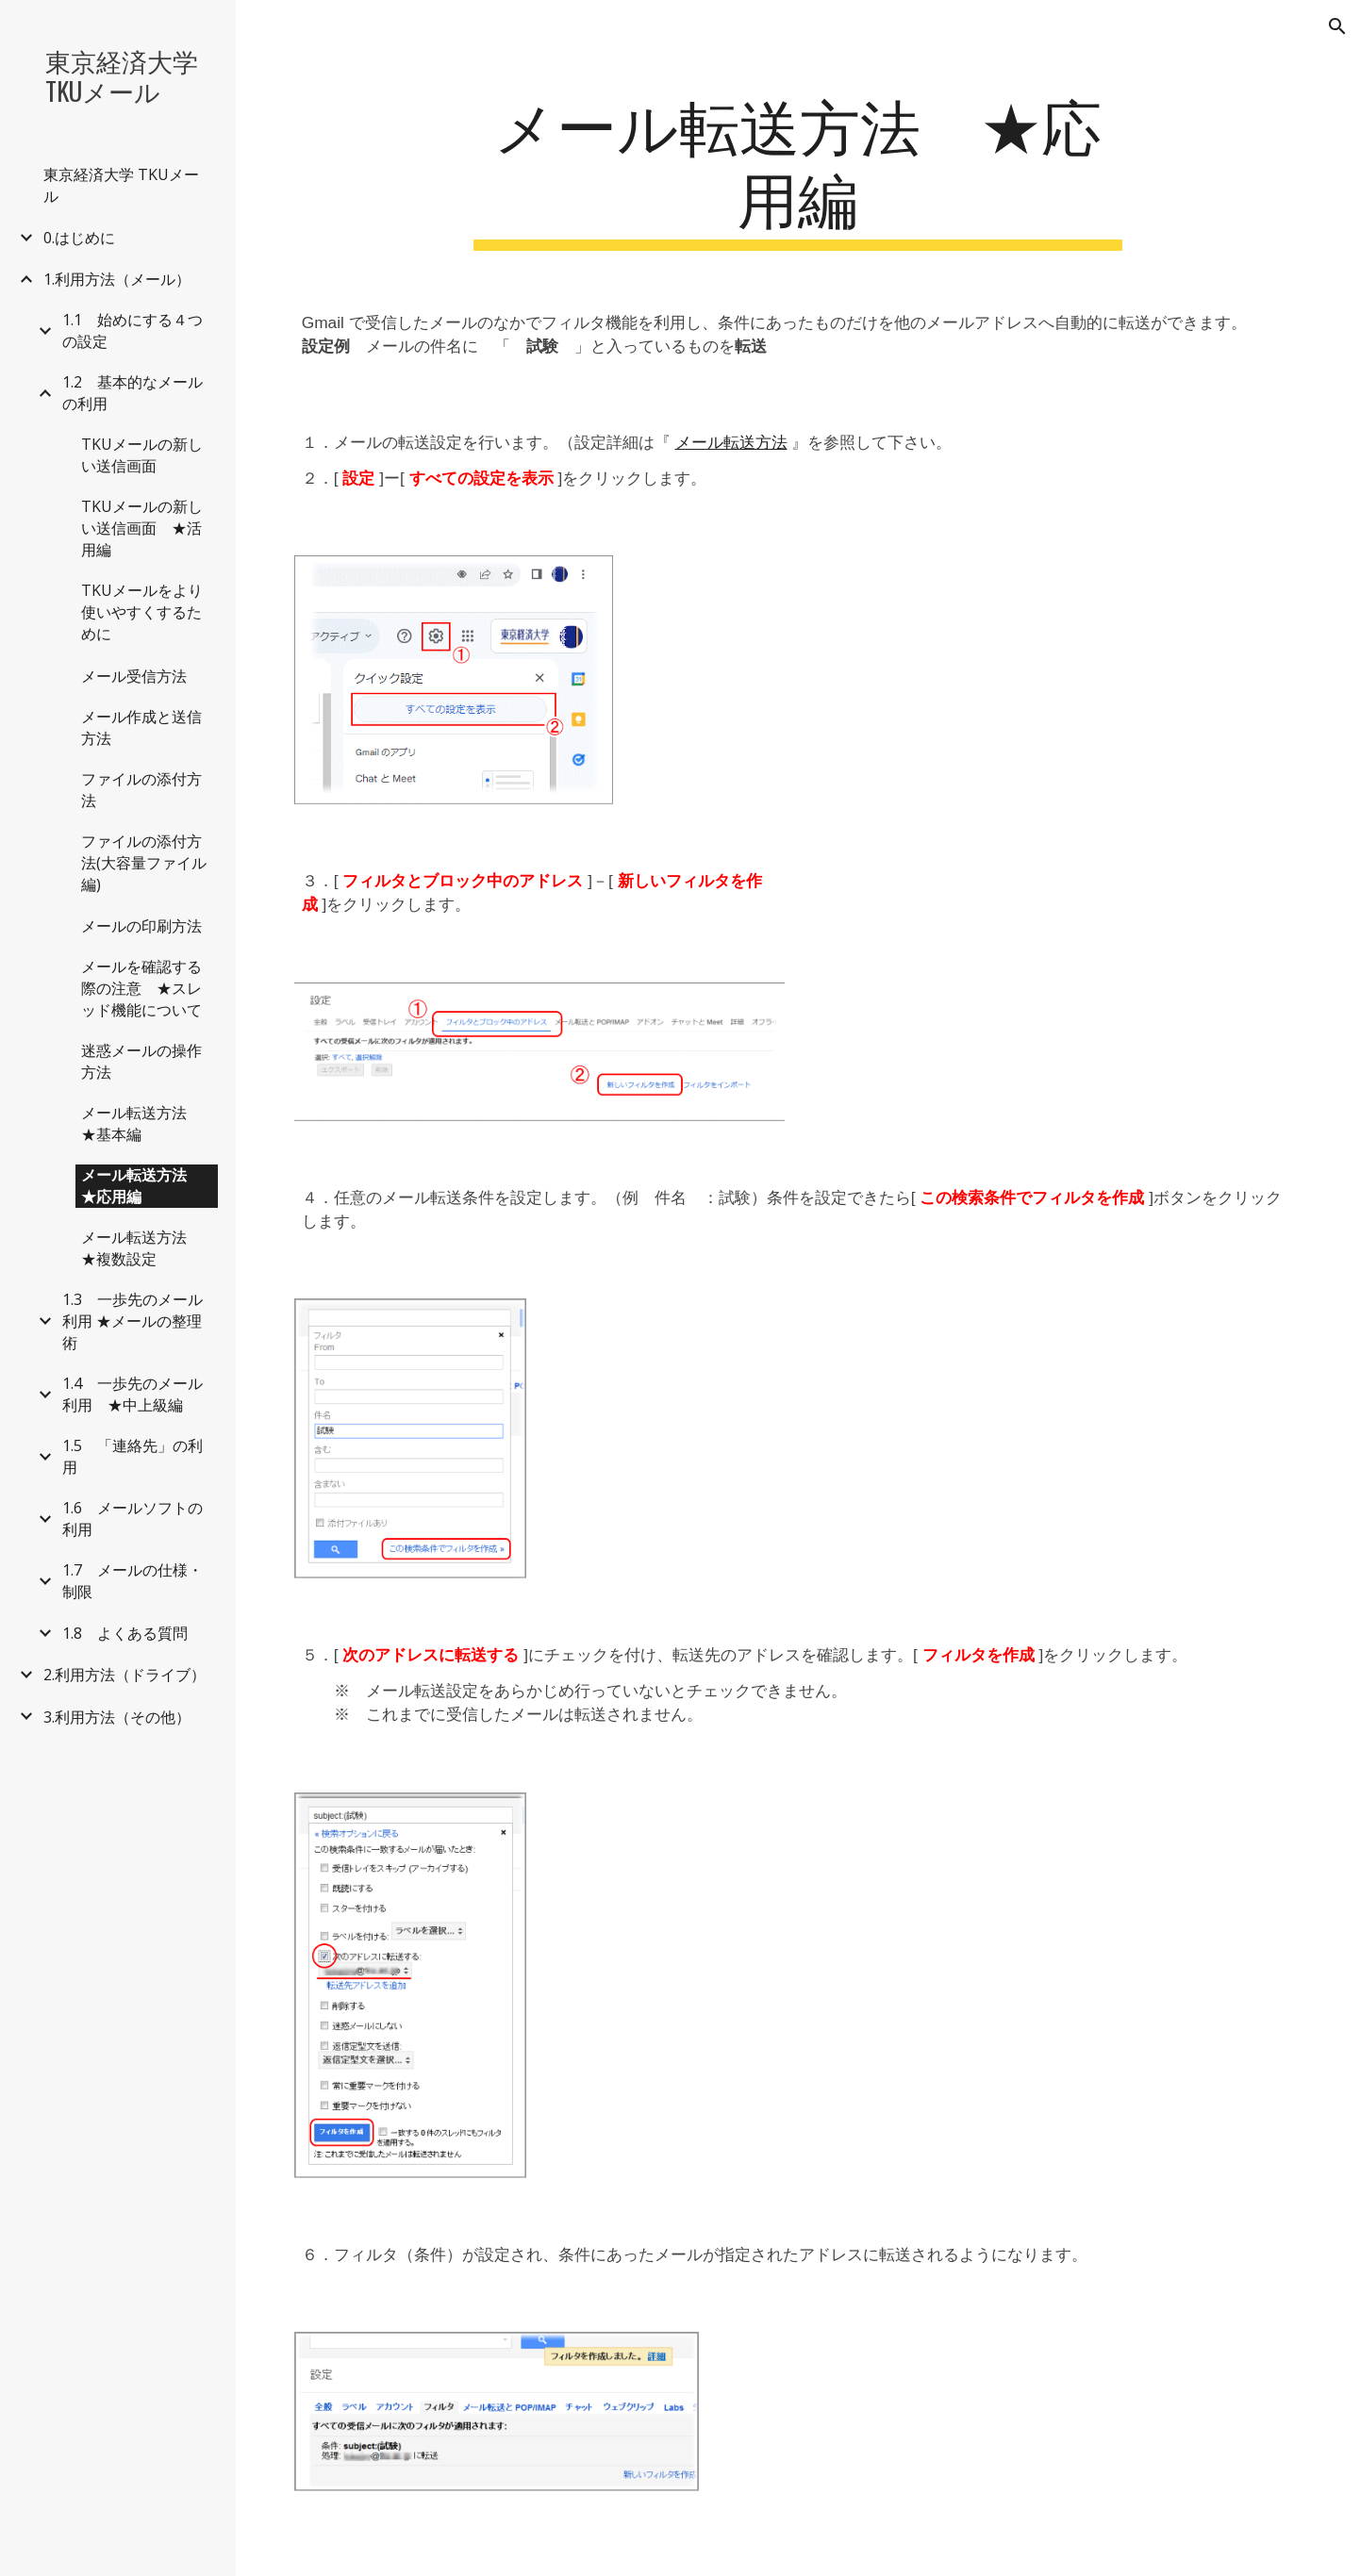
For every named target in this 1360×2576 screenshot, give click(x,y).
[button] (1337, 26)
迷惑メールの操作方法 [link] (141, 1061)
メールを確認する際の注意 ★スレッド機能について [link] (141, 988)
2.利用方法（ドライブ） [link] (124, 1674)
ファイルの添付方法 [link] (141, 789)
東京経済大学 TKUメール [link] (121, 185)
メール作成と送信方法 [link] (141, 727)
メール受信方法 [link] (134, 676)
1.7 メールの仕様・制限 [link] (132, 1581)
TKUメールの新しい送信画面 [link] (142, 455)
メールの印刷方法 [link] (141, 926)
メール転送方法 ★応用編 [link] (141, 1185)
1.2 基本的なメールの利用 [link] (132, 393)
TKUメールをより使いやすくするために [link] (142, 612)
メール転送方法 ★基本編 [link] (141, 1123)
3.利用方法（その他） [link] (117, 1717)
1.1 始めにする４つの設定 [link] (132, 330)
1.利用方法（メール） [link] (117, 279)
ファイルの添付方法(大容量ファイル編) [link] (144, 863)
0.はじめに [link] (79, 237)
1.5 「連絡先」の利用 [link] (132, 1456)
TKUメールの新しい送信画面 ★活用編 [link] (142, 528)
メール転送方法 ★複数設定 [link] (141, 1248)
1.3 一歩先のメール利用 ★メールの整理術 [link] (132, 1321)
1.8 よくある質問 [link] (125, 1633)
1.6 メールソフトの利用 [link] (132, 1518)
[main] (797, 168)
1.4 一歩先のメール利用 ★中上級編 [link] (132, 1394)
